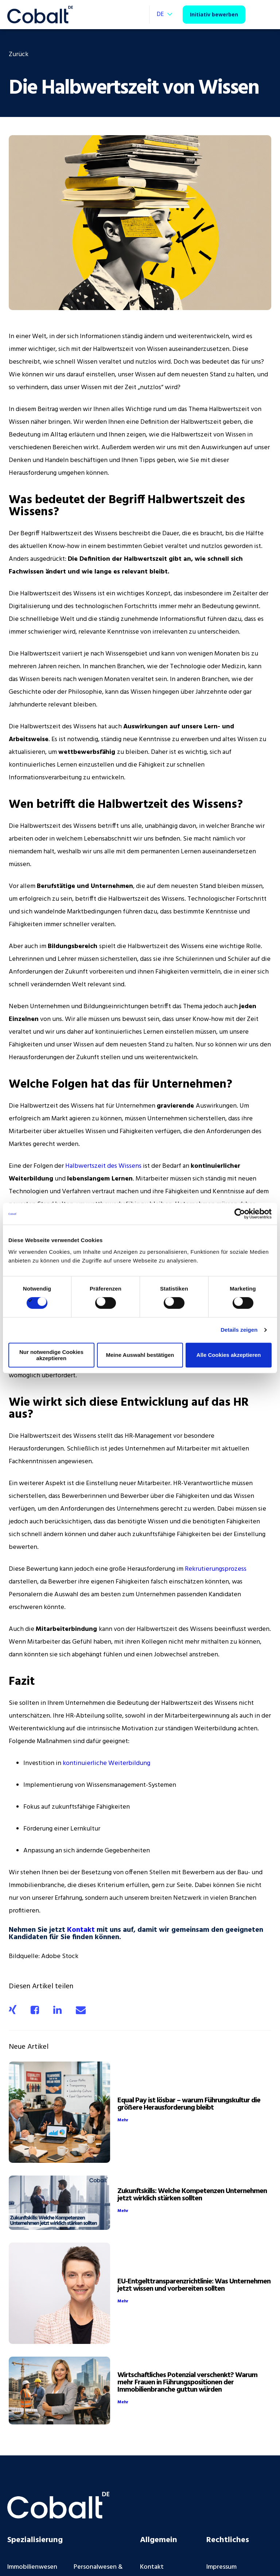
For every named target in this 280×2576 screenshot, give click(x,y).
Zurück (18, 54)
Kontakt (81, 1930)
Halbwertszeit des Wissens (103, 1166)
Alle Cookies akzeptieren (229, 1355)
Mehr (122, 2120)
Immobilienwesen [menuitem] (32, 2567)
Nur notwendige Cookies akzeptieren (51, 1355)
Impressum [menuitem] (221, 2567)
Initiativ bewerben (214, 14)
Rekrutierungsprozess (215, 1569)
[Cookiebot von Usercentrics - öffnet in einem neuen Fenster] (240, 1213)
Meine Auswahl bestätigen (140, 1355)
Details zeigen (239, 1330)
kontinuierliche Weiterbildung (106, 1763)
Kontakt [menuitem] (152, 2567)
